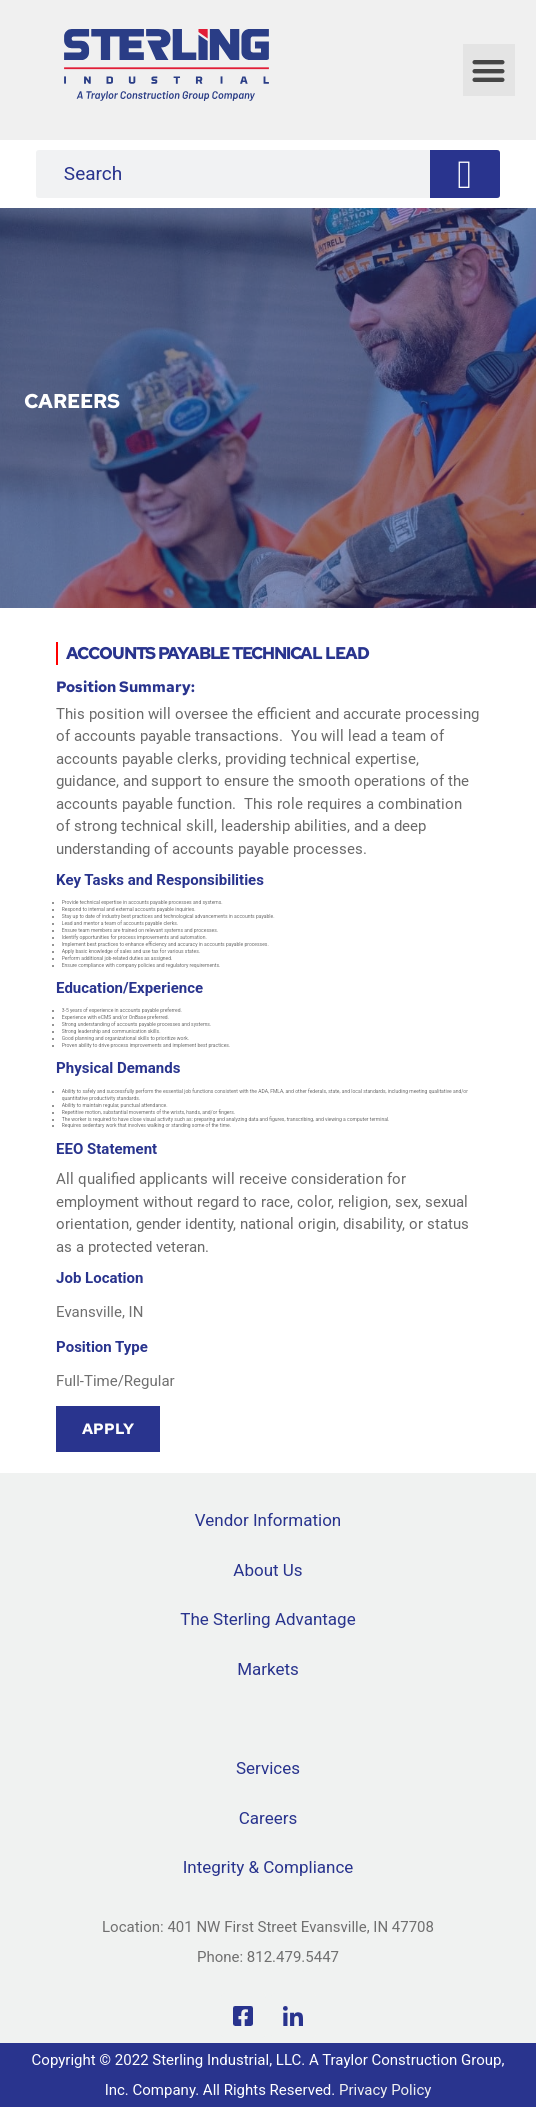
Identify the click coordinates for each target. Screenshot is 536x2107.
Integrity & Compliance (268, 1867)
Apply (108, 1429)
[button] (489, 70)
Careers (268, 1818)
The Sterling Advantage (267, 1619)
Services (268, 1768)
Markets (268, 1669)
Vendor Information (268, 1520)
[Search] (465, 174)
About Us (267, 1570)
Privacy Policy (385, 2090)
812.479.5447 (293, 1957)
